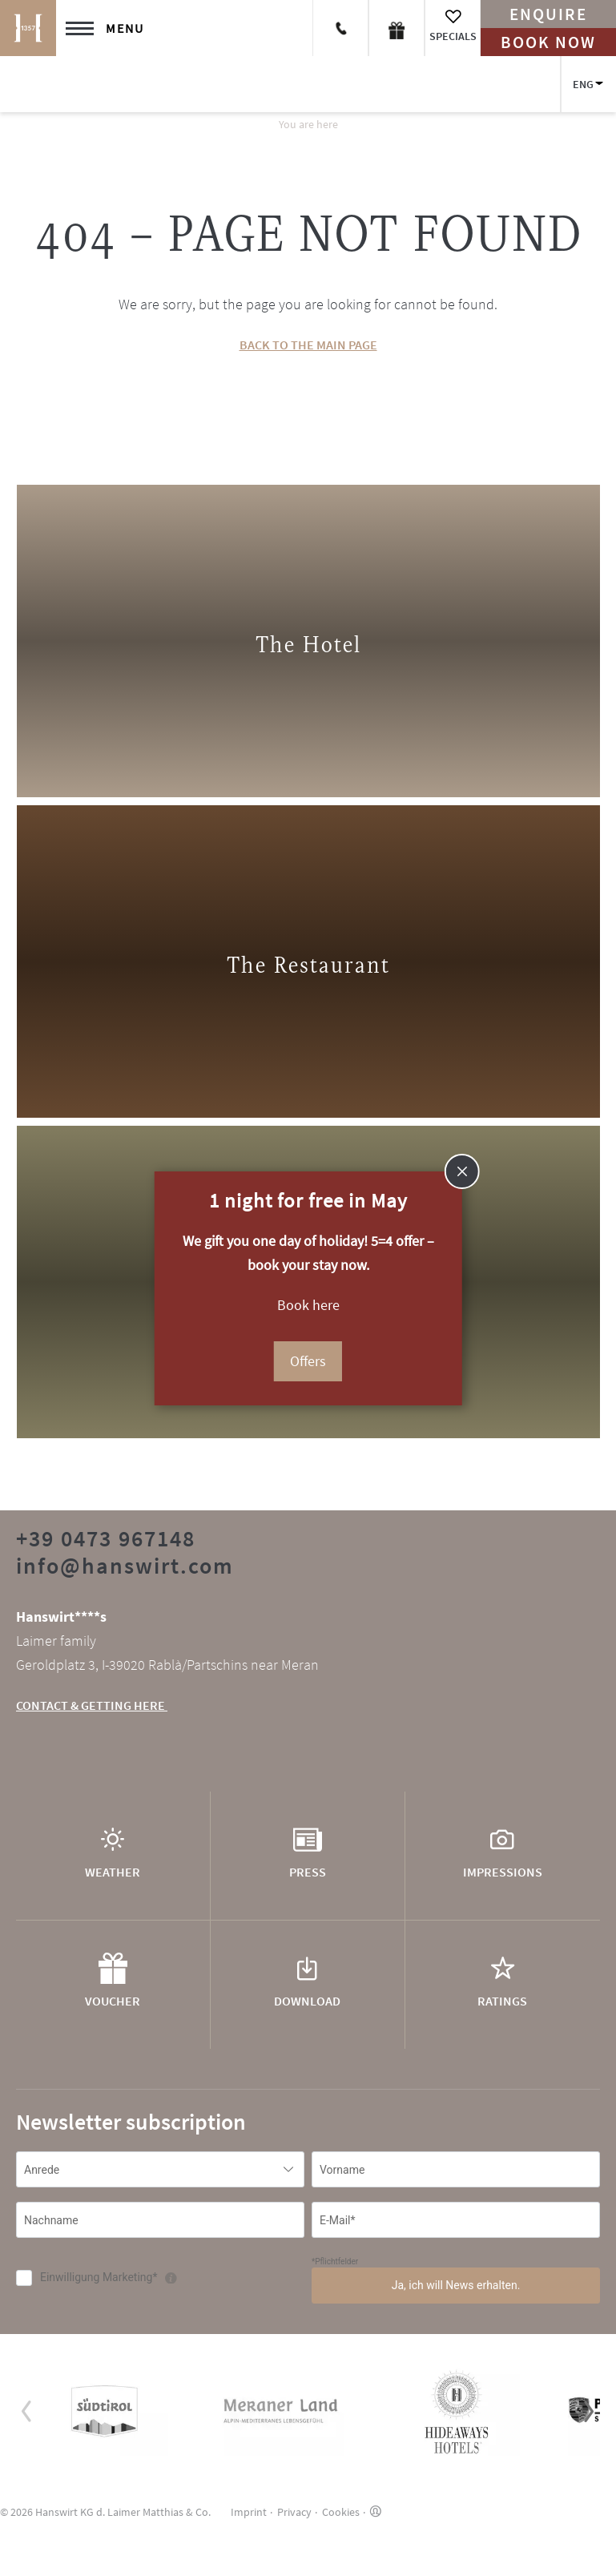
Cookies (341, 2512)
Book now (548, 42)
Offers (308, 1361)
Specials (453, 36)
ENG (583, 84)
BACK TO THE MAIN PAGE (308, 345)
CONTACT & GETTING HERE (91, 1705)
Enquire (548, 14)
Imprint (249, 2512)
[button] (27, 2411)
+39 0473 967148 (105, 1538)
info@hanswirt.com (125, 1565)
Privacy (294, 2512)
